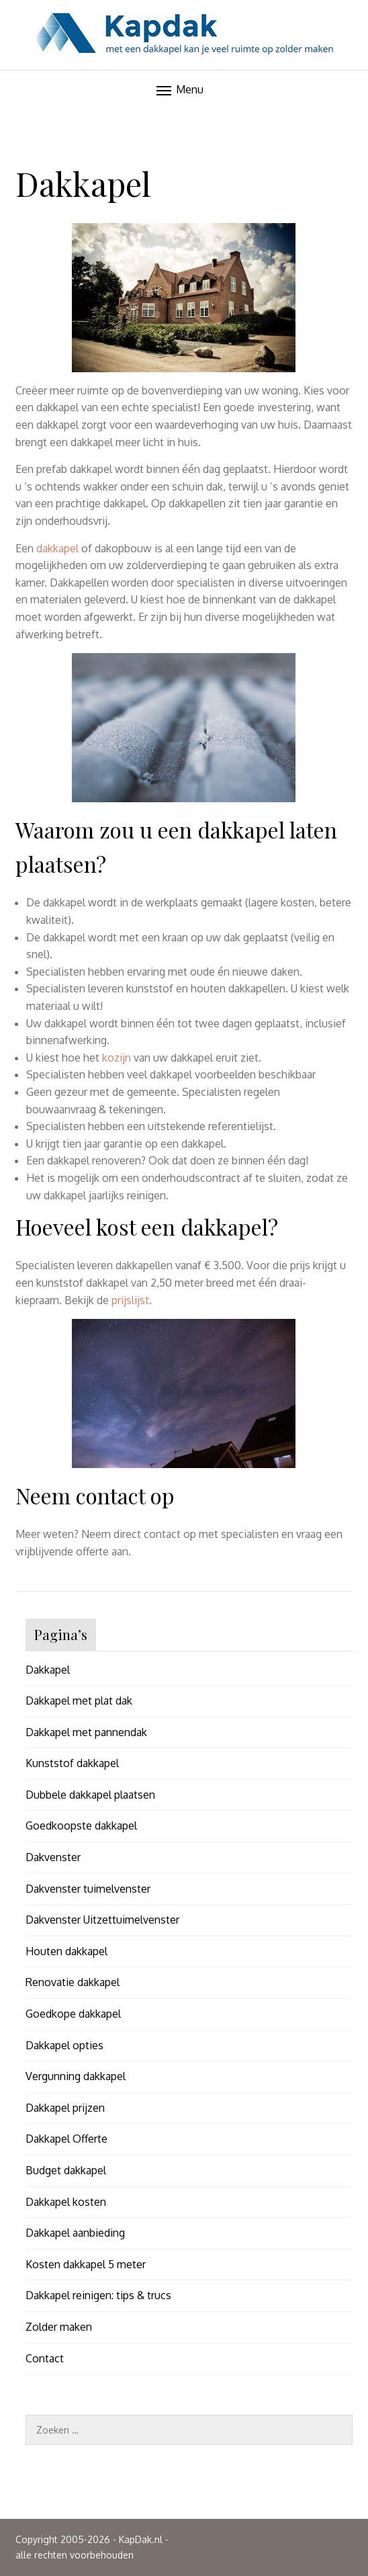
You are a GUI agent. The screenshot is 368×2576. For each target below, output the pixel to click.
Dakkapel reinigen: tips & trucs (98, 2295)
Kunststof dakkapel (72, 1763)
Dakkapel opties (64, 2045)
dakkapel (57, 548)
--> (183, 96)
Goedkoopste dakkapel (81, 1825)
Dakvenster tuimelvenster (88, 1888)
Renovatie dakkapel (73, 1982)
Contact (45, 2358)
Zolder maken (59, 2326)
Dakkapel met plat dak (79, 1700)
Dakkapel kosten (66, 2201)
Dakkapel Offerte (66, 2138)
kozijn (116, 1057)
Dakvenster (53, 1857)
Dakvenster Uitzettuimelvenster (102, 1919)
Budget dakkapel (66, 2170)
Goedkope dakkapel (73, 2013)
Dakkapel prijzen (65, 2107)
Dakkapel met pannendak (86, 1732)
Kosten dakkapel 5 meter (86, 2264)
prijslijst (130, 1300)
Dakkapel (48, 1669)
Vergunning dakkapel (76, 2076)
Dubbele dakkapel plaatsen (90, 1794)
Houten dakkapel (66, 1951)
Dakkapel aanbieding (75, 2232)
